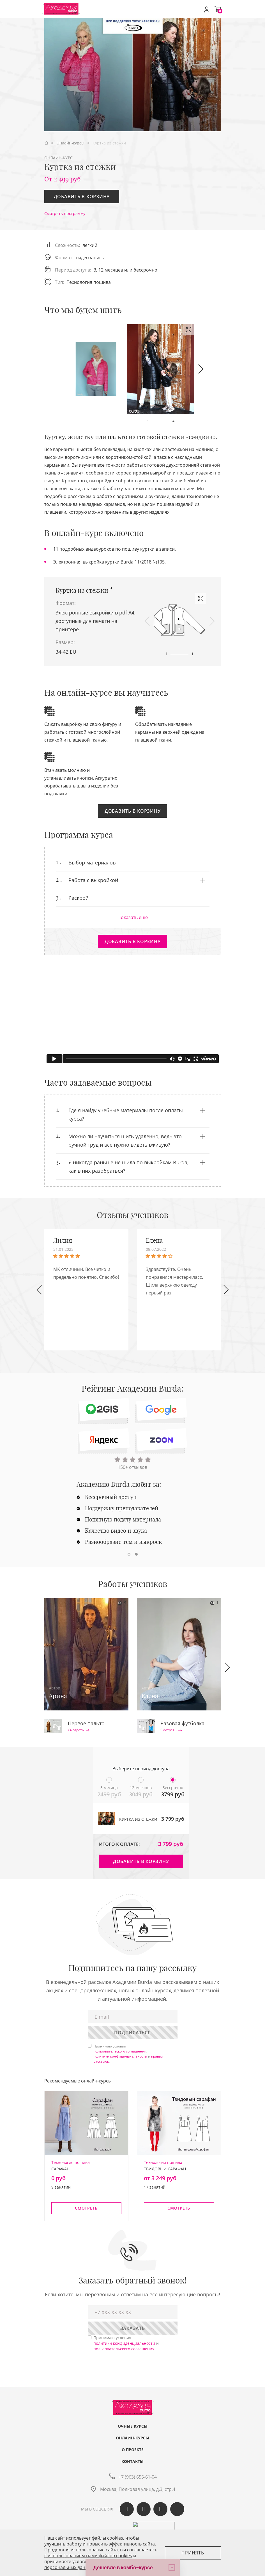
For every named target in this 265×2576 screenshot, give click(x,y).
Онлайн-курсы (132, 2438)
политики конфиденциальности (120, 2056)
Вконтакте (127, 2509)
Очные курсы (133, 2426)
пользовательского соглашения (119, 2051)
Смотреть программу (64, 213)
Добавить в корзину (82, 196)
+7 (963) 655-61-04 (138, 2477)
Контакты (132, 2461)
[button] (201, 369)
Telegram (160, 2509)
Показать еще (132, 917)
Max (177, 2509)
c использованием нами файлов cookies (88, 2555)
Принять (192, 2553)
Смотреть (78, 1730)
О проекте (133, 2449)
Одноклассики (144, 2509)
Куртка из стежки (82, 590)
